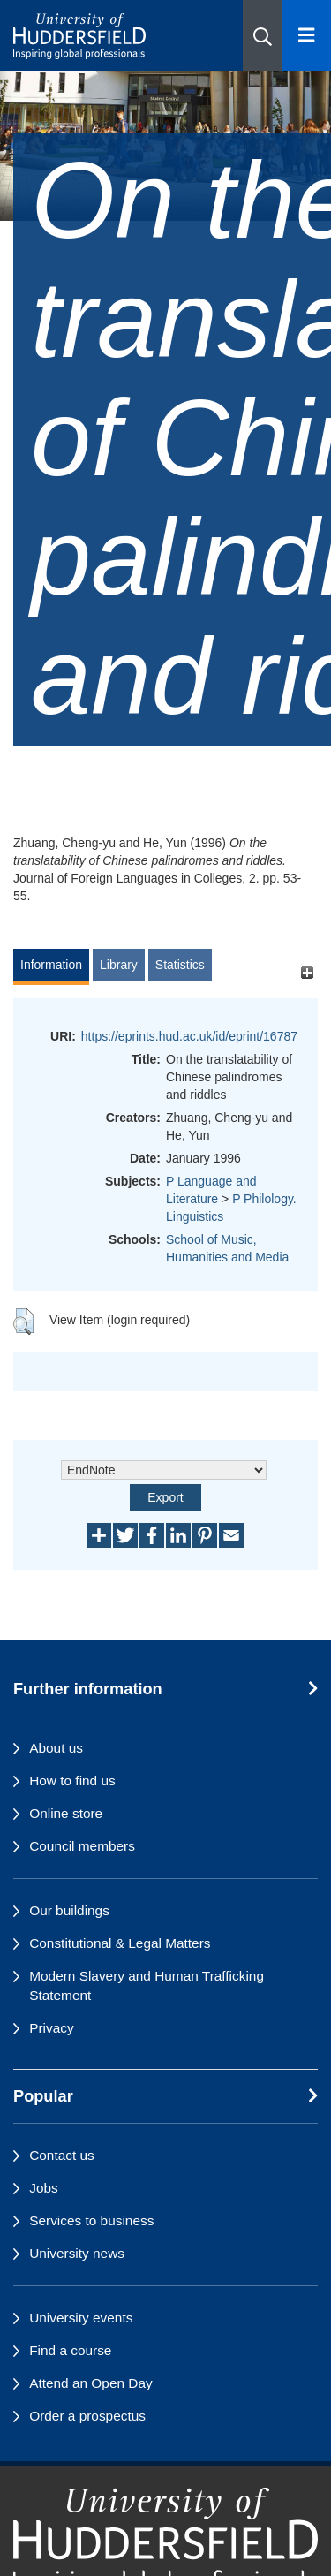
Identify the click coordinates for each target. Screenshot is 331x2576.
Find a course (70, 2350)
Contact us (61, 2155)
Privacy (51, 2027)
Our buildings (69, 1910)
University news (76, 2253)
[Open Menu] (306, 35)
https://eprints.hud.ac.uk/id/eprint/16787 (189, 1036)
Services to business (91, 2220)
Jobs (43, 2187)
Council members (82, 1845)
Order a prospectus (87, 2415)
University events (80, 2317)
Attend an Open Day (90, 2382)
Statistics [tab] (180, 965)
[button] (262, 35)
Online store (65, 1813)
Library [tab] (119, 965)
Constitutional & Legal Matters (119, 1943)
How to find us (72, 1780)
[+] (306, 973)
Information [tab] (51, 965)
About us (56, 1747)
